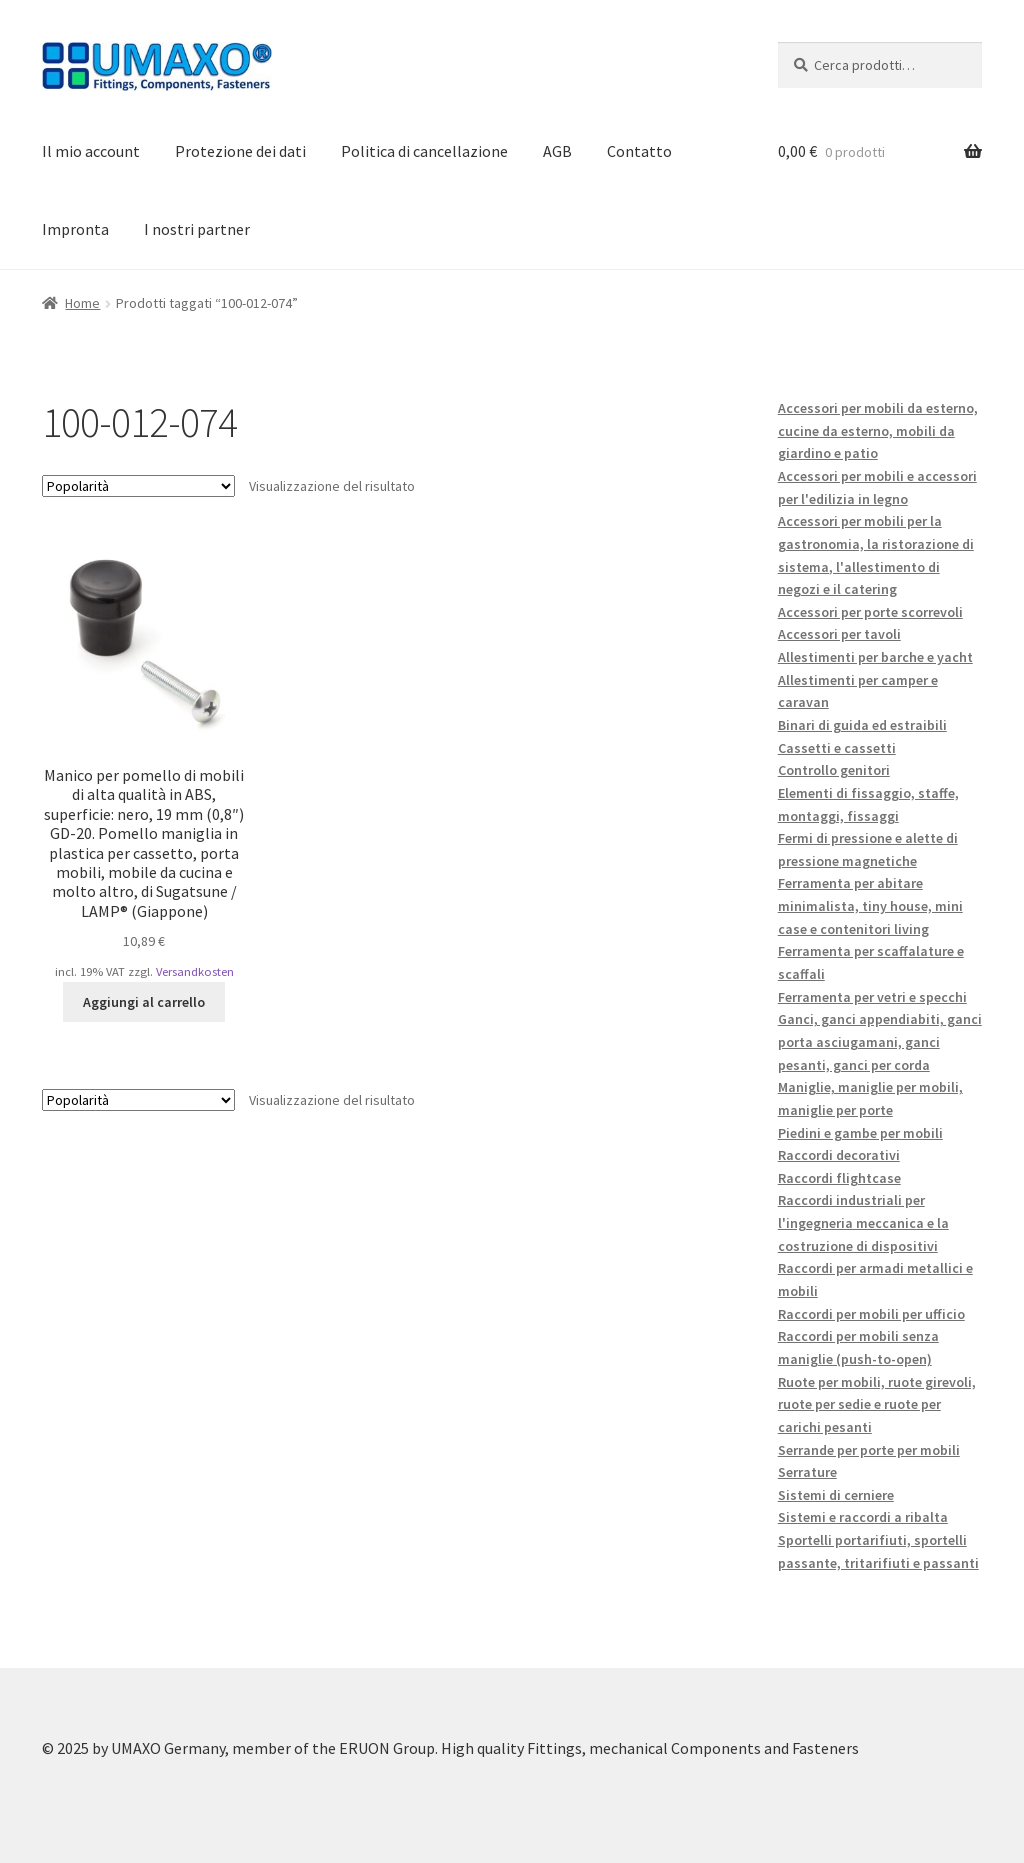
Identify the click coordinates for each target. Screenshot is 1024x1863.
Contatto (639, 151)
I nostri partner (197, 229)
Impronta (75, 229)
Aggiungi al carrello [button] (144, 1002)
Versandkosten (195, 971)
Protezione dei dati (240, 151)
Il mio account (91, 151)
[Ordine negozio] (138, 486)
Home (82, 303)
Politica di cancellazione (424, 151)
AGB (557, 151)
